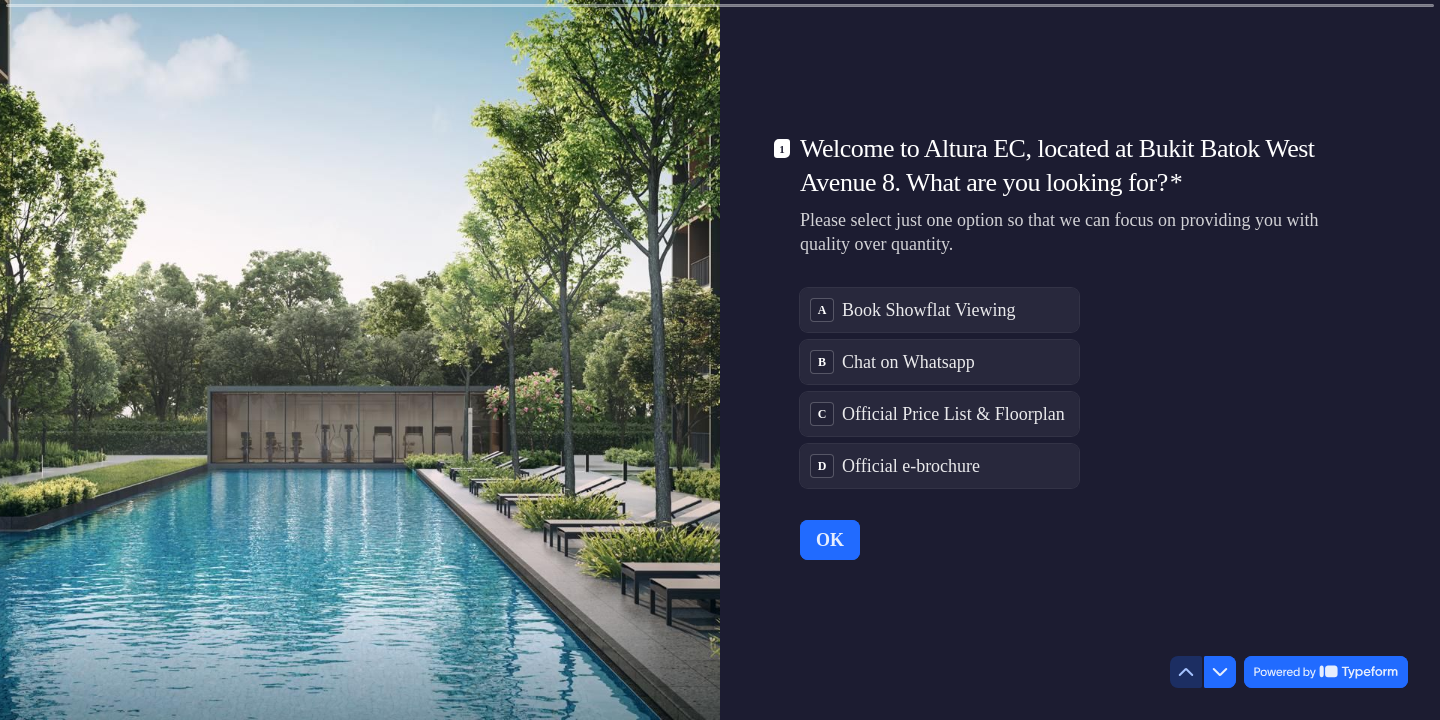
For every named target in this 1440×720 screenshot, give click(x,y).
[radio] (939, 310)
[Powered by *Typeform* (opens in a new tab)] (1326, 672)
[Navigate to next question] (1220, 672)
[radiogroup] (939, 388)
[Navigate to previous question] (1186, 672)
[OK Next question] (830, 540)
